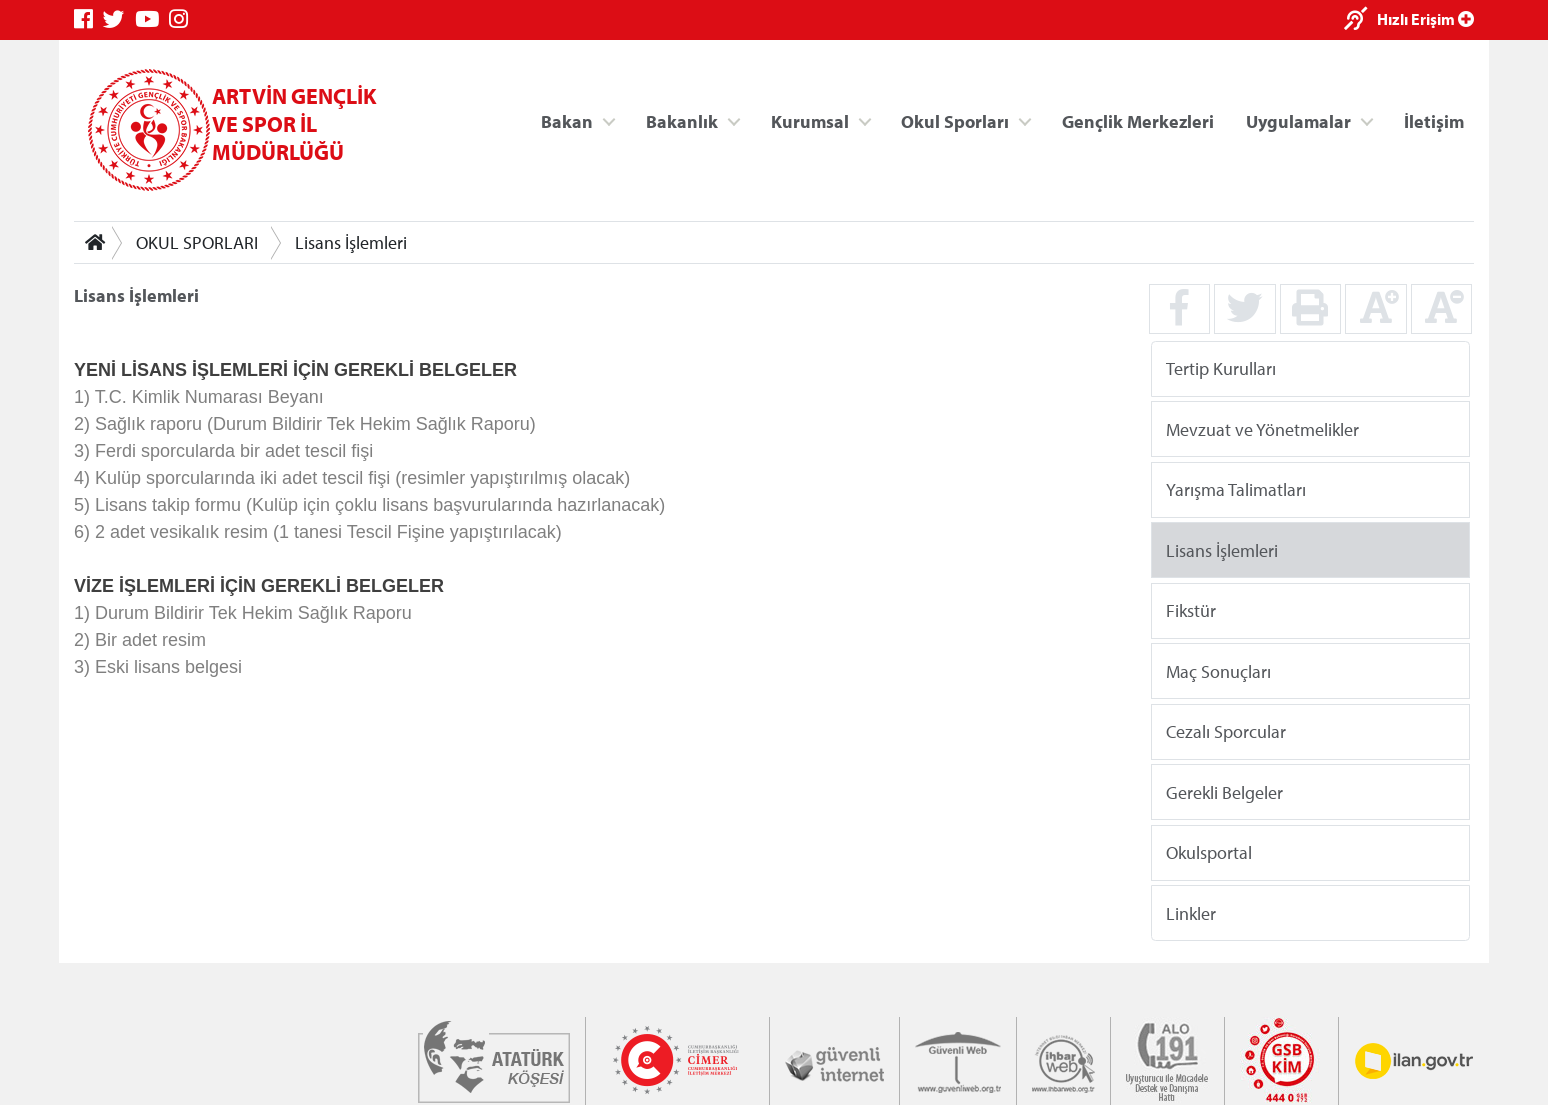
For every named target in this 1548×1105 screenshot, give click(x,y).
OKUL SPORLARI (197, 242)
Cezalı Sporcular (1226, 731)
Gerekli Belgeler (1224, 791)
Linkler (1191, 912)
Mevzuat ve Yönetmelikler (1262, 428)
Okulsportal (1209, 852)
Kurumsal (810, 120)
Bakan (567, 120)
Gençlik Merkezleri (1138, 120)
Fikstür (1191, 610)
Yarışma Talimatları (1236, 489)
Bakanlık (682, 120)
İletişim (1434, 120)
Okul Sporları (955, 120)
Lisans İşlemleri (351, 242)
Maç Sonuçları (1218, 670)
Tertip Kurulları (1221, 368)
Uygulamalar (1298, 120)
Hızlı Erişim (1425, 19)
